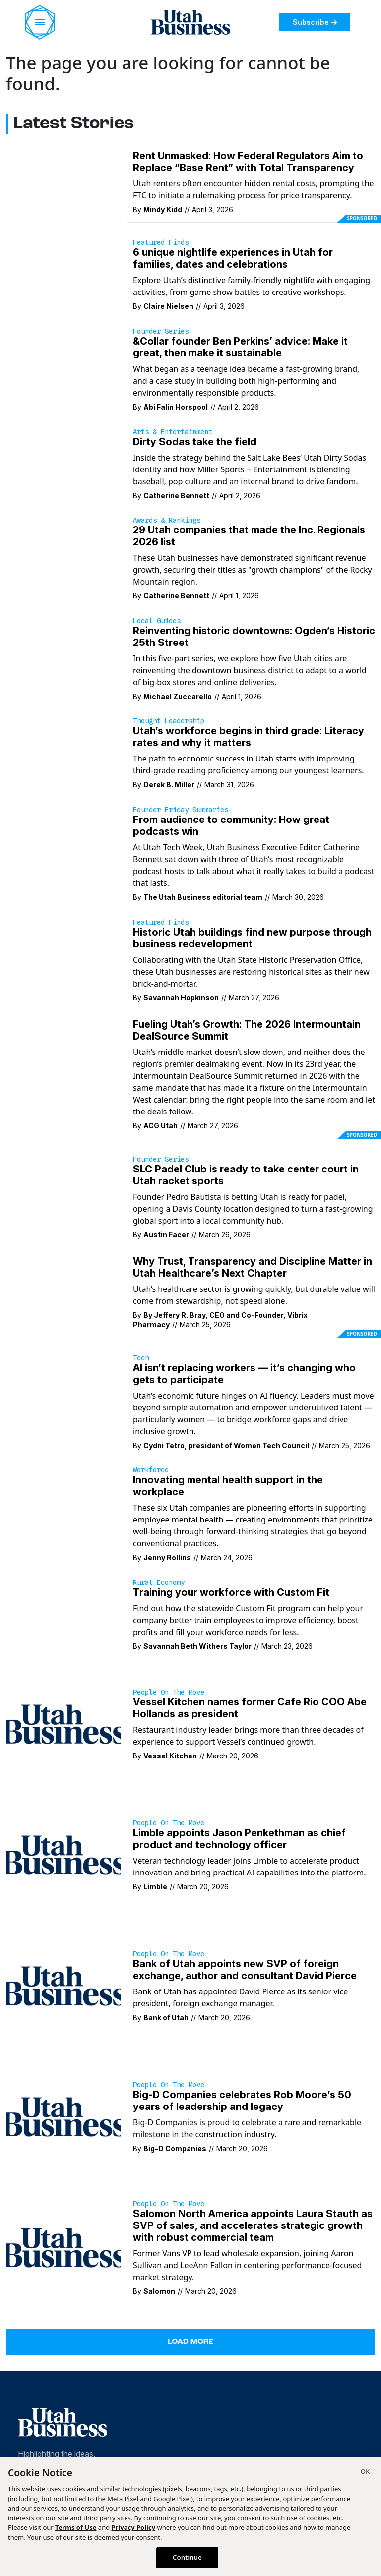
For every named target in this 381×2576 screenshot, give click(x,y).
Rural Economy (159, 1582)
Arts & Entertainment (172, 432)
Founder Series (161, 331)
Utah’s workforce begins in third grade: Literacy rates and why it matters (248, 737)
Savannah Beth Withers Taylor (197, 1646)
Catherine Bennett (176, 495)
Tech (141, 1358)
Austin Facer (166, 1234)
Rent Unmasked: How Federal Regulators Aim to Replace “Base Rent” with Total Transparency (248, 162)
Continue (187, 2557)
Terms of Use (75, 2527)
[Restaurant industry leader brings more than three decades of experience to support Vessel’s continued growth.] (63, 1723)
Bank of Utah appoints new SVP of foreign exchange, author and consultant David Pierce (245, 1970)
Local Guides (157, 621)
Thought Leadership (168, 721)
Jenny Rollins (167, 1557)
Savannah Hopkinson (181, 998)
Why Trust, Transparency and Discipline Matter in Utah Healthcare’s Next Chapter (252, 1267)
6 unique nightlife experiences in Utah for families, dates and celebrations (233, 258)
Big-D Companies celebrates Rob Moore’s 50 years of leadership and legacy (242, 2100)
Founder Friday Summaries (180, 810)
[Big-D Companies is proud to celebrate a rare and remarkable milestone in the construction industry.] (63, 2116)
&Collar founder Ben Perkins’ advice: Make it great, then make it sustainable (240, 347)
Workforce (151, 1470)
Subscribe (315, 22)
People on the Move (168, 1692)
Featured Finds (161, 242)
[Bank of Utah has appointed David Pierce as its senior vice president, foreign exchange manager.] (63, 1985)
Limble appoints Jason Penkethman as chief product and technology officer (239, 1839)
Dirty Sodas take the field (194, 442)
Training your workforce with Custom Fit (231, 1592)
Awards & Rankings (166, 520)
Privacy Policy (134, 2527)
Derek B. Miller (168, 784)
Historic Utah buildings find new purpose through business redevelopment (252, 938)
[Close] (365, 2473)
